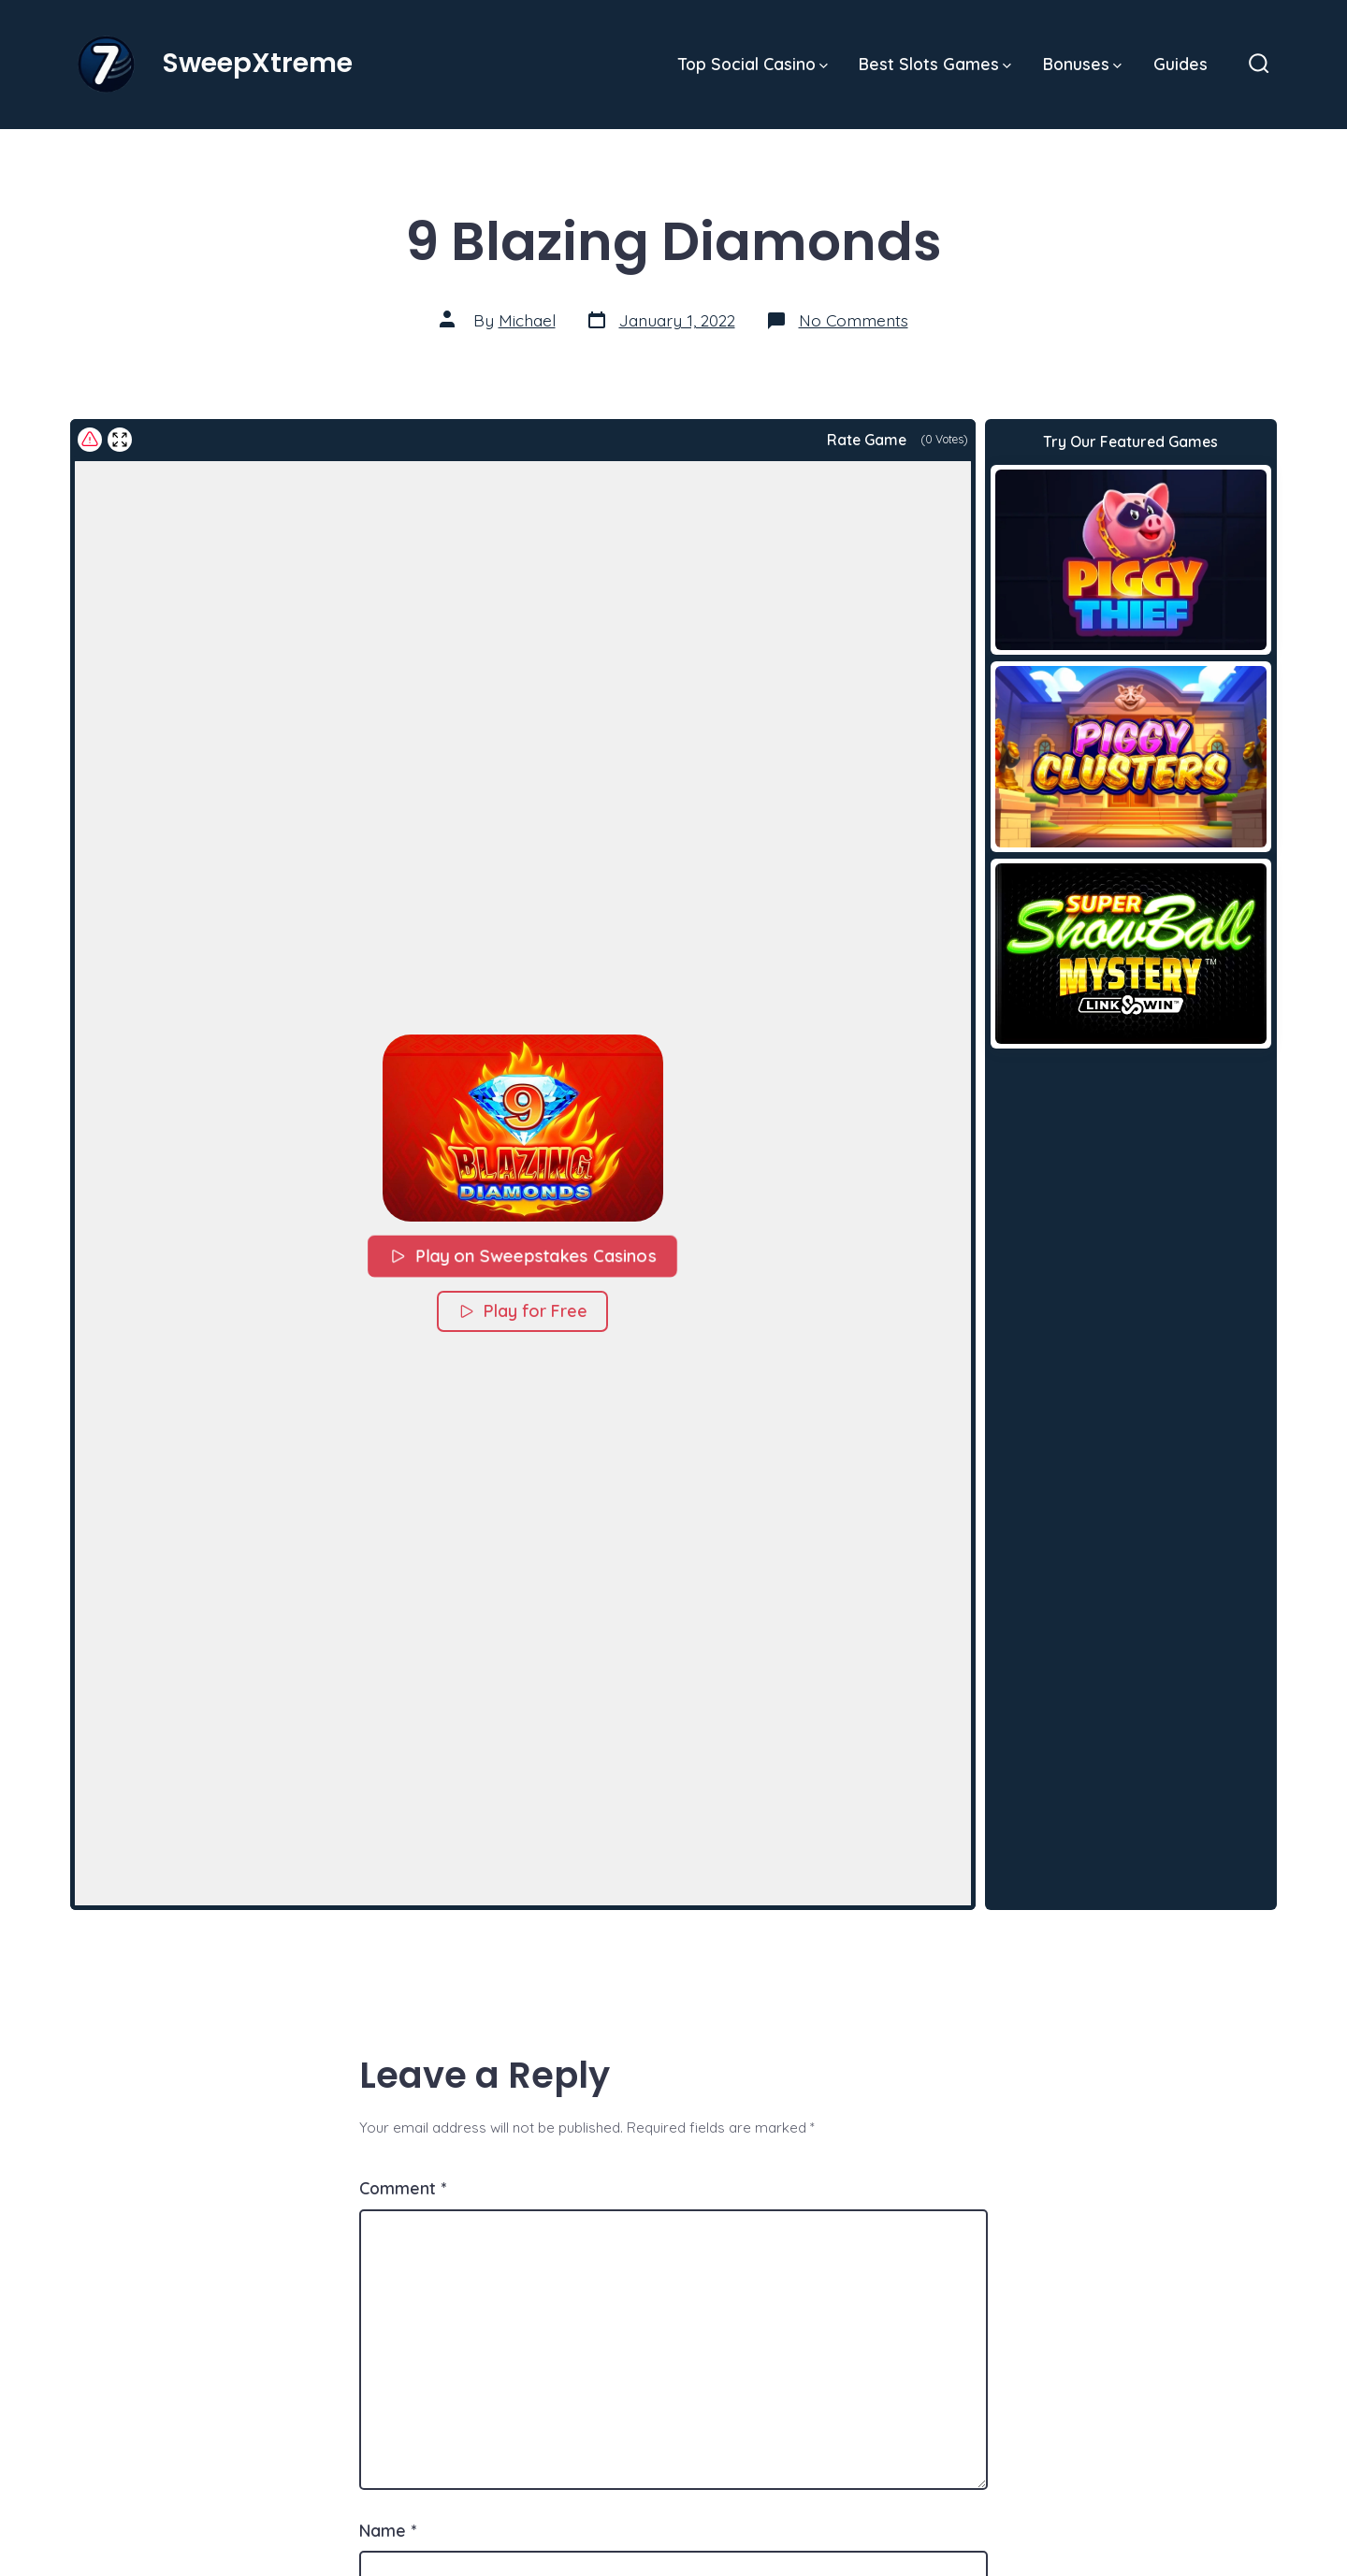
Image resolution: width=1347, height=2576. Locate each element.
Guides (1180, 63)
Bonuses (1082, 63)
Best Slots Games (935, 63)
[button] (523, 1128)
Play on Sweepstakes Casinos (523, 1254)
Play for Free (522, 1311)
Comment (402, 2188)
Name (387, 2530)
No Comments (853, 320)
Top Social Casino (753, 63)
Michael (527, 320)
